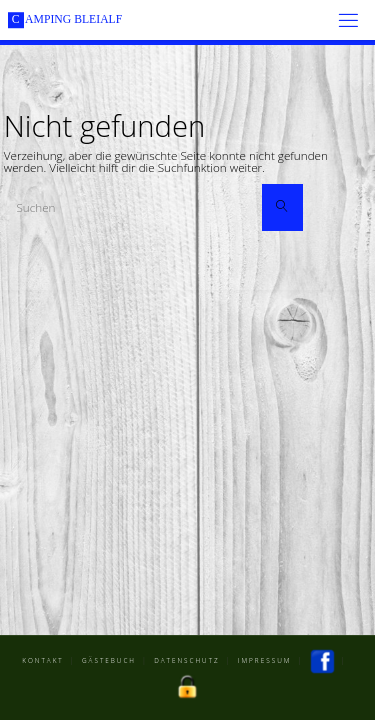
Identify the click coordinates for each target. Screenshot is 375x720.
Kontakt (42, 660)
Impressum (264, 660)
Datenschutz (187, 660)
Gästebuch (109, 660)
